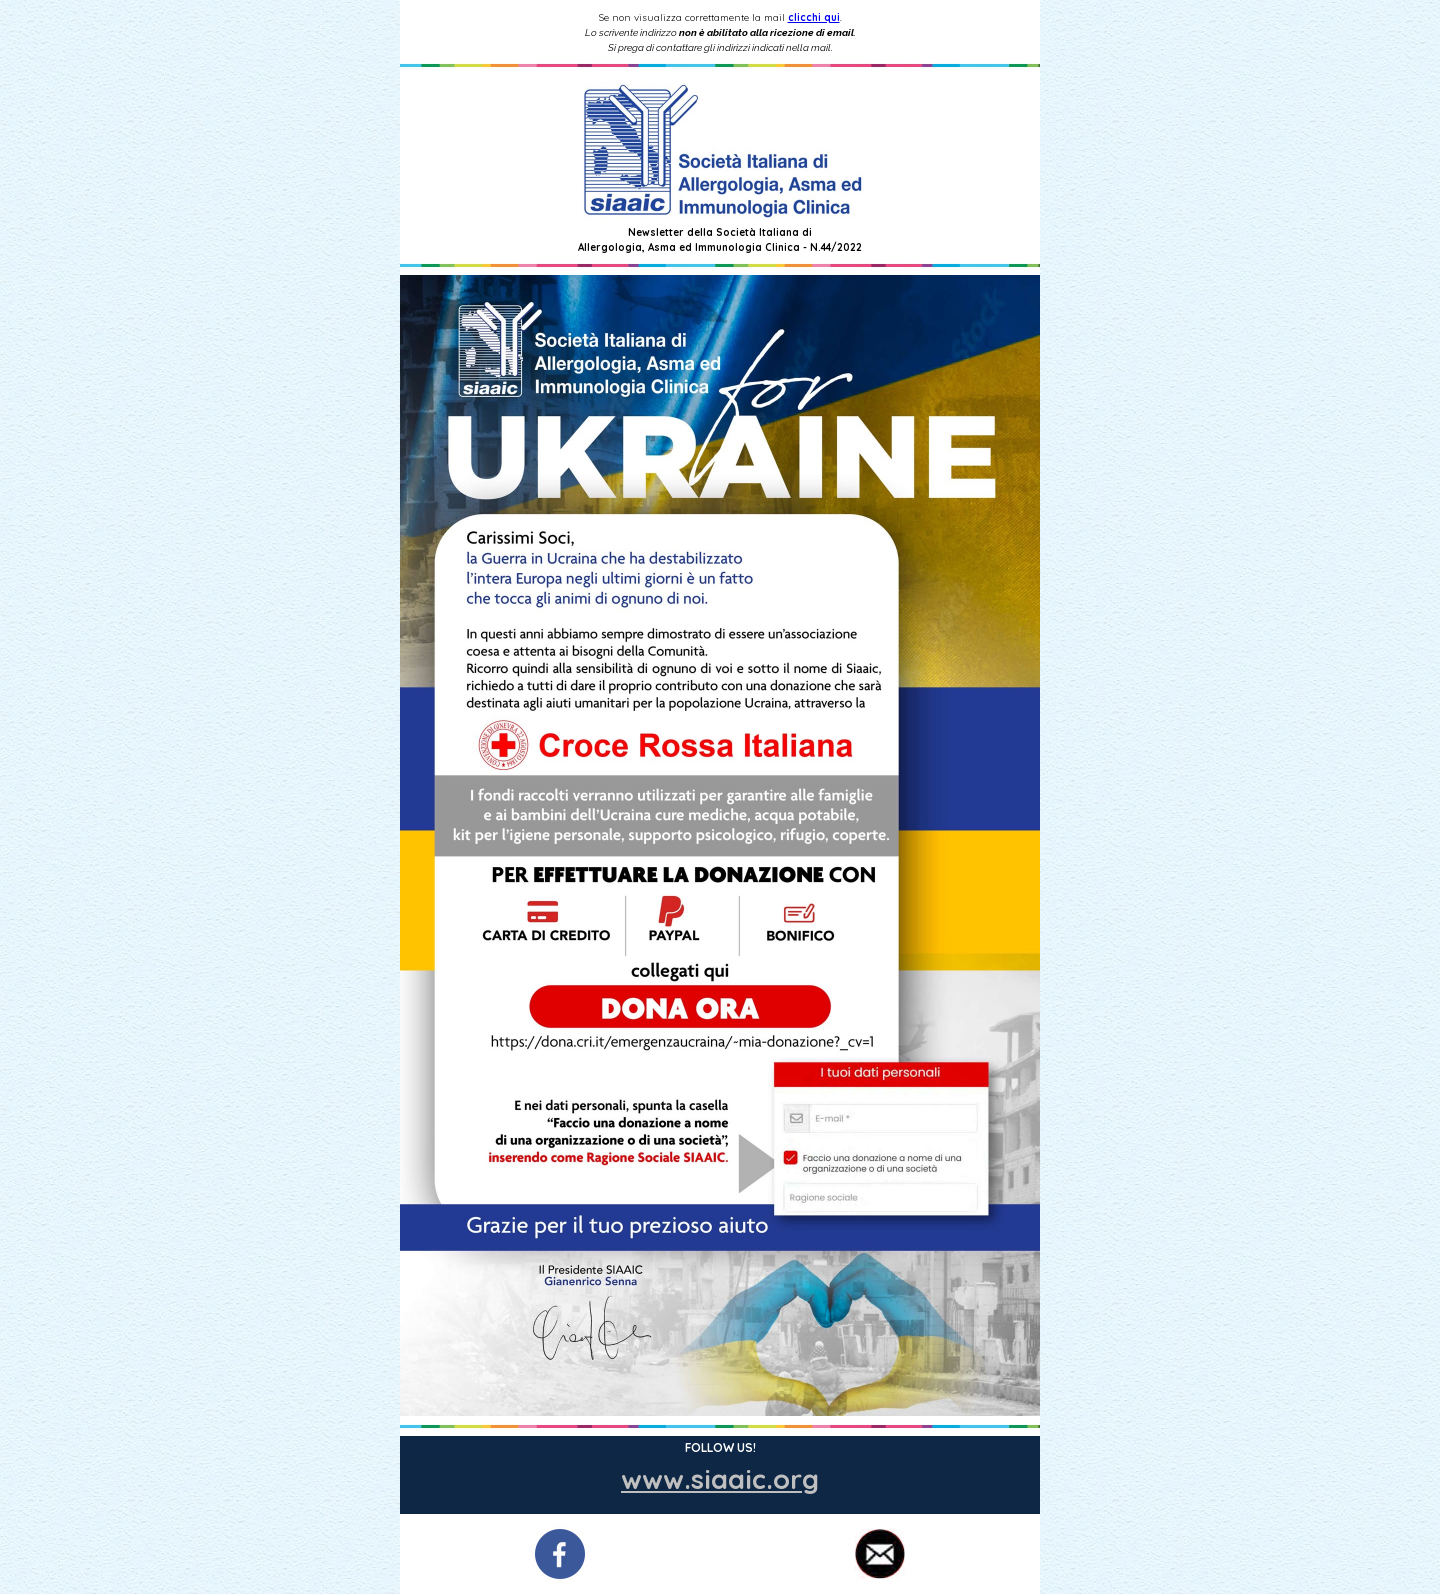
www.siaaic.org (720, 1479)
